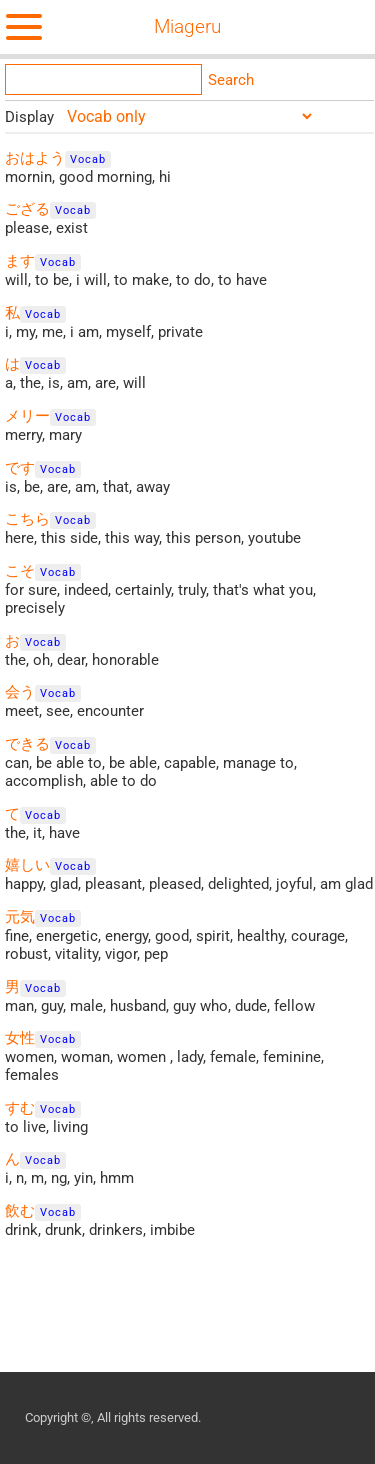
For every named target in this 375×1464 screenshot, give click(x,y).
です (20, 468)
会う (20, 692)
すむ (20, 1108)
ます (20, 261)
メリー (27, 416)
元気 (20, 917)
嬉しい (27, 865)
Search (231, 80)
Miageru (187, 27)
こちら (27, 519)
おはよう (35, 158)
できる (27, 744)
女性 (20, 1038)
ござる (27, 209)
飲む (20, 1211)
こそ (20, 571)
